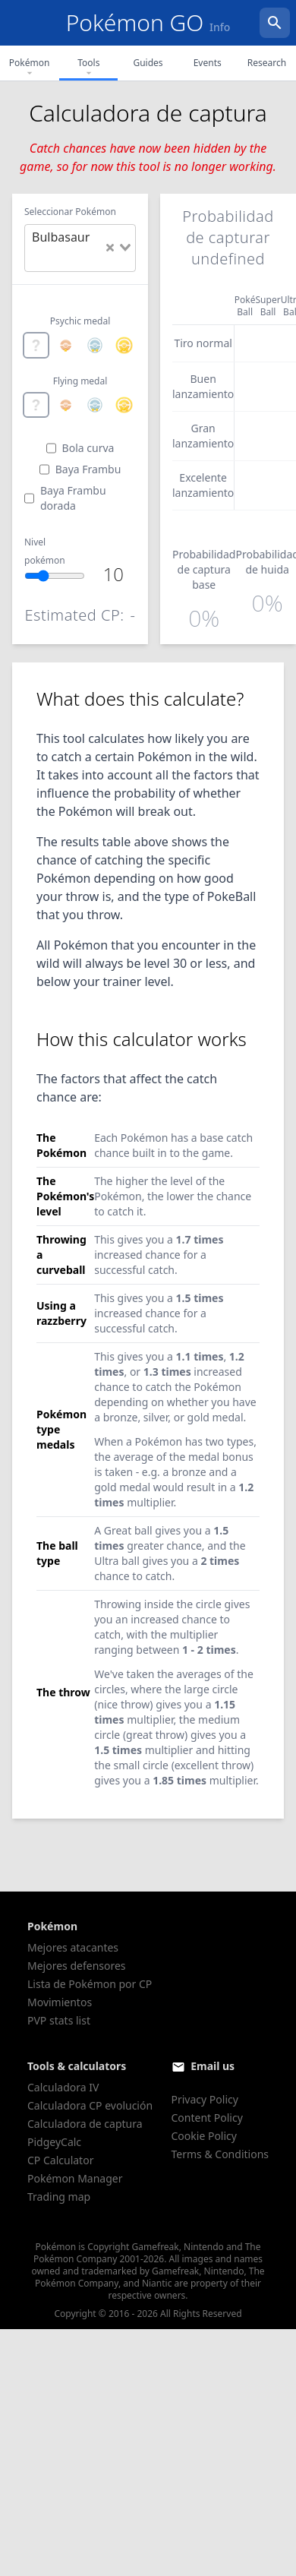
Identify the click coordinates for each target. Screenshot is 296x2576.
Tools (88, 67)
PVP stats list (58, 2020)
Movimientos (59, 2002)
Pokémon (29, 67)
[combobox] (80, 248)
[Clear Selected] (110, 247)
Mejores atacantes (72, 1947)
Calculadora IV (63, 2087)
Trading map (58, 2196)
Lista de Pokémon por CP (89, 1984)
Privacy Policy (205, 2099)
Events (208, 62)
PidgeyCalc (54, 2142)
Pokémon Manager (75, 2178)
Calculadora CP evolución (90, 2105)
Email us (213, 2066)
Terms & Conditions (220, 2154)
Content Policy (207, 2117)
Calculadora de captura (85, 2123)
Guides (147, 62)
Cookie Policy (204, 2136)
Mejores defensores (76, 1965)
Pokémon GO (148, 22)
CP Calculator (60, 2160)
